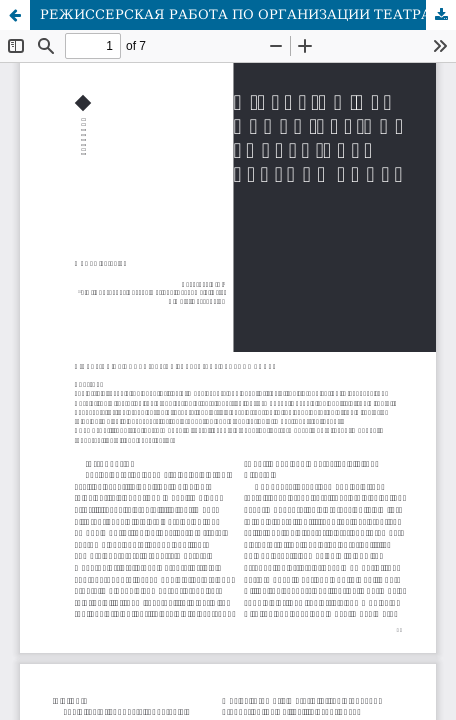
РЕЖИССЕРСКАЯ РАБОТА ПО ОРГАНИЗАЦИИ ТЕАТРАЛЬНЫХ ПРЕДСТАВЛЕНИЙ (248, 14)
